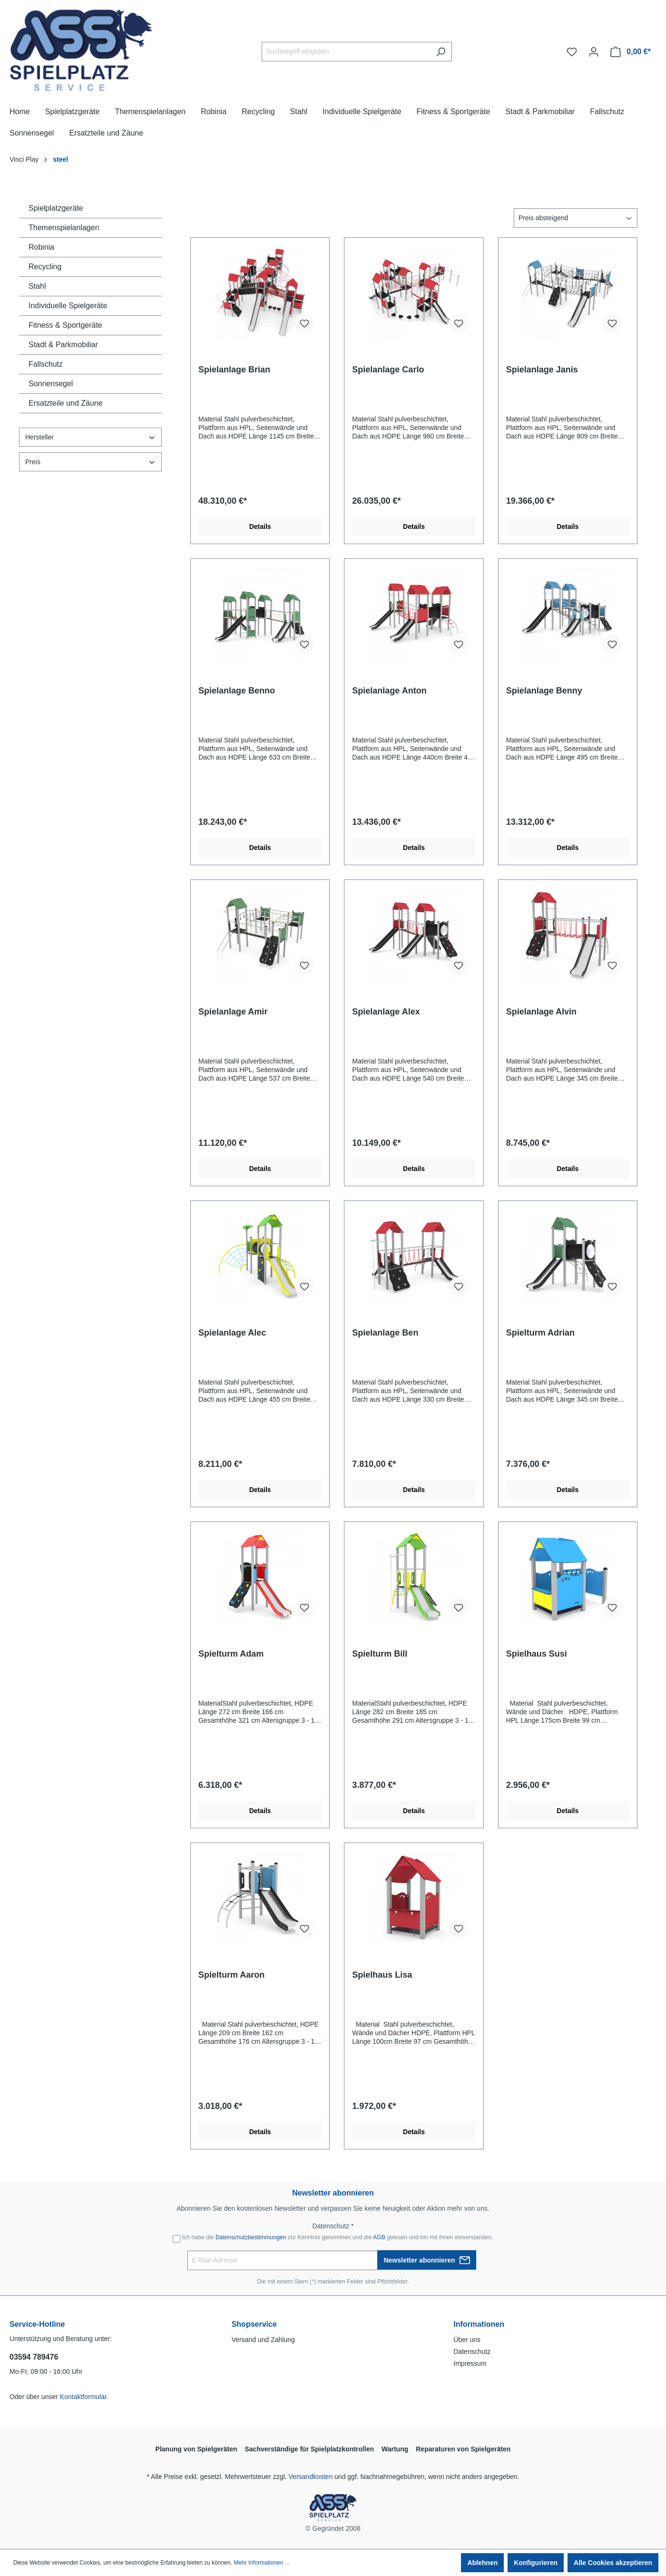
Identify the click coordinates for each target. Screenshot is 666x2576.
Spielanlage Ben (385, 1332)
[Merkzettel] (572, 52)
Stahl (37, 286)
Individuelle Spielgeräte (68, 306)
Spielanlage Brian (234, 369)
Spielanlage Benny (544, 690)
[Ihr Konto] (594, 52)
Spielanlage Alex (386, 1011)
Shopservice (254, 2324)
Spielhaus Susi (536, 1654)
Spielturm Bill (379, 1654)
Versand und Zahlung (263, 2339)
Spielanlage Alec (232, 1332)
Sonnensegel (51, 384)
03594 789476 (34, 2357)
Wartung (395, 2449)
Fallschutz (46, 364)
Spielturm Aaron (231, 1975)
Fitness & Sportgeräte (65, 325)
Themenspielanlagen (64, 228)
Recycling (45, 267)
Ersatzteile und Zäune (66, 403)
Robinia (41, 247)
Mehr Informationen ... (261, 2562)
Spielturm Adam (231, 1654)
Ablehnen (482, 2562)
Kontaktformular (83, 2396)
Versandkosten (311, 2476)
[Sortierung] (575, 218)
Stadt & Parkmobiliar (63, 345)
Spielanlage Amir (232, 1011)
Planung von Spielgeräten (196, 2449)
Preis (90, 462)
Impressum (469, 2363)
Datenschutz (471, 2351)
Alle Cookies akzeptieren (613, 2562)
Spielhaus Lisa (382, 1975)
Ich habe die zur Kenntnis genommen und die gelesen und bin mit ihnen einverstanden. (337, 2237)
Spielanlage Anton (389, 690)
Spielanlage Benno (236, 690)
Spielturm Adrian (540, 1332)
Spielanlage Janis (542, 369)
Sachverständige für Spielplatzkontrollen (309, 2449)
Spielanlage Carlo (388, 369)
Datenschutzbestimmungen (250, 2237)
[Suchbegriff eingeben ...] (346, 51)
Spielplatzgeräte (56, 208)
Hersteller (90, 437)
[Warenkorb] (630, 52)
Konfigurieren (536, 2562)
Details (260, 526)
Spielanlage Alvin (541, 1011)
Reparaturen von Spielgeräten (463, 2449)
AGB (379, 2237)
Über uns (466, 2339)
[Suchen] (441, 51)
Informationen (478, 2324)
